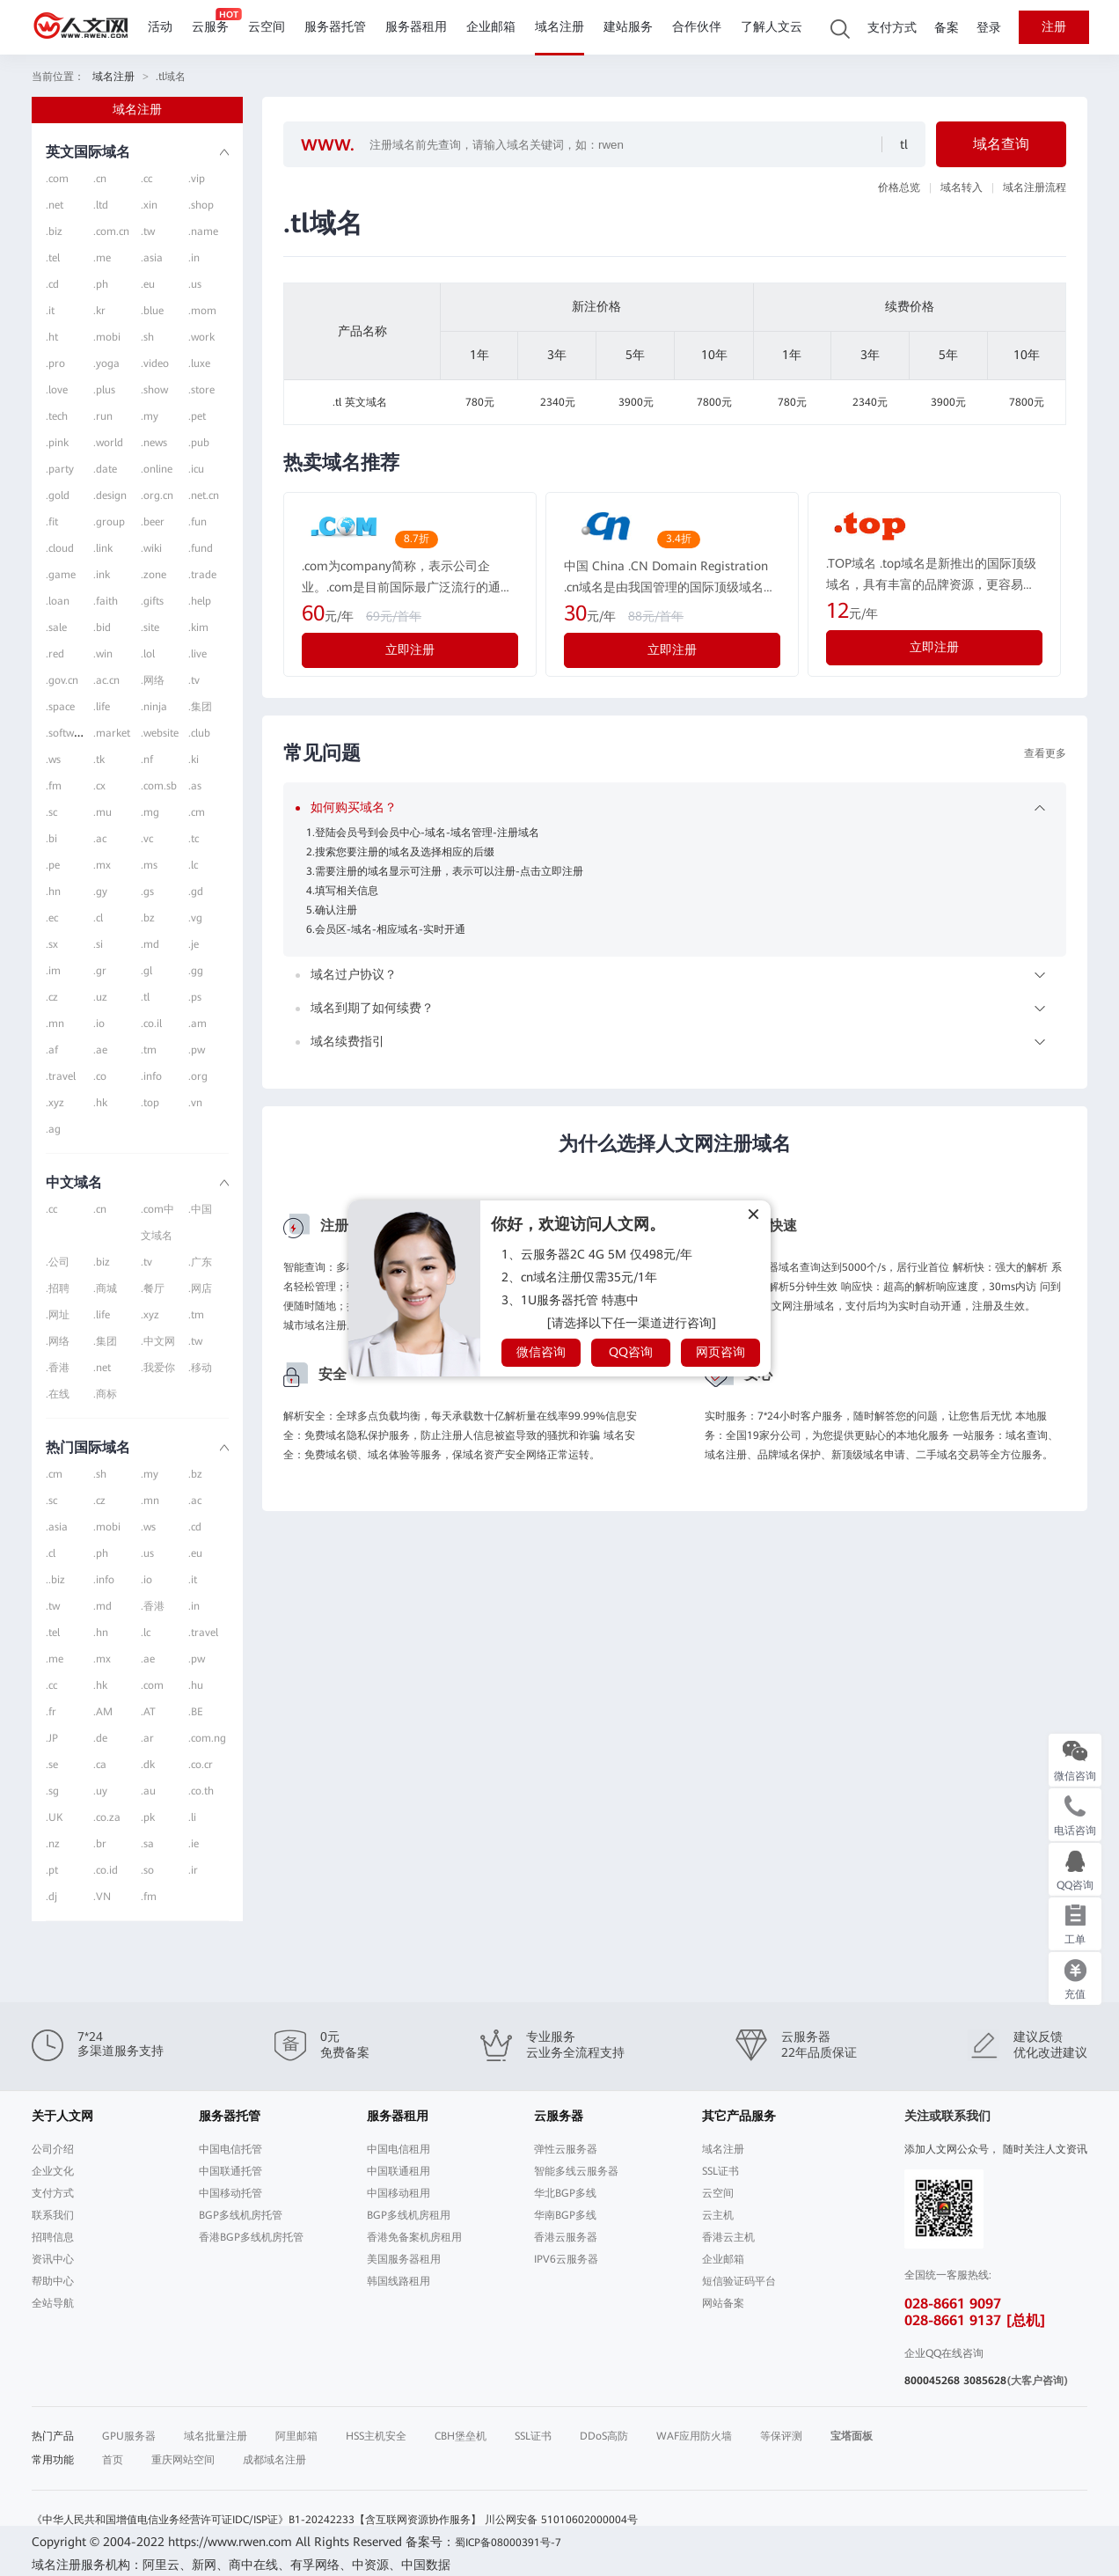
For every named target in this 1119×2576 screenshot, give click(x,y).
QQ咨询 (631, 1352)
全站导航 (53, 2303)
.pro (55, 363)
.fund (200, 548)
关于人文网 (62, 2116)
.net (54, 205)
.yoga (106, 363)
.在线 (57, 1394)
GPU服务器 (129, 2436)
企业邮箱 (491, 26)
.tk (99, 759)
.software (68, 733)
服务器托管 (335, 26)
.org (198, 1076)
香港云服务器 (565, 2237)
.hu (195, 1685)
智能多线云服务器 (576, 2171)
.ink (101, 575)
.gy (100, 891)
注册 (1054, 26)
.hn (53, 891)
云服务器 (558, 2116)
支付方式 (892, 27)
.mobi (107, 337)
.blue (152, 311)
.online (156, 469)
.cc (146, 178)
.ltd (100, 205)
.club (199, 733)
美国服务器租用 (404, 2259)
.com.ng (207, 1738)
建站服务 (628, 26)
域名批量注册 (215, 2436)
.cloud (60, 548)
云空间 (266, 26)
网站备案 (723, 2303)
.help (199, 601)
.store (201, 390)
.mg (150, 812)
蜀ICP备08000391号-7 (508, 2542)
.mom (202, 311)
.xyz (55, 1103)
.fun (197, 522)
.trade (202, 575)
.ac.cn (106, 680)
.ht (52, 337)
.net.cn (203, 495)
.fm (54, 786)
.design (110, 495)
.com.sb (159, 786)
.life (101, 707)
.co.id (105, 1870)
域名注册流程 (1034, 187)
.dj (51, 1896)
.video (155, 363)
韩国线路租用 (398, 2281)
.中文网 (158, 1341)
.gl (146, 971)
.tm (149, 1050)
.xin (149, 205)
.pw (196, 1050)
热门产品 (53, 2436)
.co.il (151, 1023)
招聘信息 (53, 2237)
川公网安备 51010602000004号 (561, 2520)
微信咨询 (541, 1352)
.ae (100, 1050)
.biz (54, 231)
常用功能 (53, 2460)
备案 (946, 27)
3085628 (984, 2380)
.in (194, 258)
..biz (55, 1580)
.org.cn (157, 495)
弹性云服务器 (565, 2149)
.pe (53, 865)
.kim (198, 627)
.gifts (152, 601)
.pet (197, 416)
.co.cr (200, 1764)
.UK (54, 1817)
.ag (53, 1129)
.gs (147, 891)
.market (111, 733)
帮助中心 (53, 2281)
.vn (195, 1103)
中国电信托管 (230, 2149)
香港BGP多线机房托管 (251, 2237)
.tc (193, 839)
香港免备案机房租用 (414, 2237)
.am (197, 1023)
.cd (52, 284)
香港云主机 (728, 2237)
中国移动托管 (230, 2193)
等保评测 (781, 2436)
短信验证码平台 (739, 2281)
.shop (201, 205)
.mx (102, 865)
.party (60, 469)
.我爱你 (158, 1367)
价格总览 (899, 187)
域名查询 (1001, 144)
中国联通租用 (398, 2171)
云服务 (210, 26)
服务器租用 (416, 26)
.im (53, 971)
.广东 (200, 1262)
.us (194, 284)
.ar (147, 1738)
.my (149, 416)
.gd (195, 891)
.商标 (105, 1394)
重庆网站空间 (183, 2460)
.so (147, 1870)
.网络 (153, 680)
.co (99, 1076)
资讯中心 (53, 2259)
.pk (148, 1817)
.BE (195, 1712)
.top (150, 1103)
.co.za (107, 1817)
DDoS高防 (604, 2436)
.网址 (57, 1315)
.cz (52, 997)
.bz (148, 918)
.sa (147, 1844)
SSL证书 (720, 2171)
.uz (100, 997)
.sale (56, 627)
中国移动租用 (398, 2193)
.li (192, 1817)
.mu (102, 812)
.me (102, 258)
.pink (57, 443)
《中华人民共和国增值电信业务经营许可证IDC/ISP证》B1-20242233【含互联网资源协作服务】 (256, 2520)
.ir (193, 1870)
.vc (147, 839)
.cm (196, 812)
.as (194, 786)
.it (50, 311)
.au (148, 1791)
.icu (196, 469)
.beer (153, 522)
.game (61, 575)
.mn (55, 1023)
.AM (103, 1712)
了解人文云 (771, 26)
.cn (99, 178)
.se (52, 1764)
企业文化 (53, 2171)
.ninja (154, 707)
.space (60, 707)
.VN (102, 1896)
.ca (99, 1764)
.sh (147, 337)
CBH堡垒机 (460, 2436)
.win (103, 654)
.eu (148, 284)
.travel (61, 1076)
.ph (100, 284)
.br (99, 1844)
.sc (51, 812)
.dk (148, 1764)
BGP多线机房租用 (408, 2215)
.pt (52, 1870)
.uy (100, 1791)
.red (55, 654)
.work (201, 337)
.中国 (200, 1209)
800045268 (932, 2380)
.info (151, 1076)
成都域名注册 (274, 2460)
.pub (198, 443)
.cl (98, 918)
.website (160, 733)
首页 (112, 2460)
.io (99, 1023)
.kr (99, 311)
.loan (57, 601)
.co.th (201, 1791)
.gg (195, 971)
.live (197, 654)
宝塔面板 (851, 2436)
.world (108, 443)
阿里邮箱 (296, 2436)
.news (154, 443)
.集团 (200, 707)
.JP (52, 1738)
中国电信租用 (398, 2149)
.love (57, 390)
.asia (152, 258)
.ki (193, 759)
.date (105, 469)
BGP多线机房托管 (240, 2215)
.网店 (200, 1288)
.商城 (105, 1288)
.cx (99, 786)
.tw (148, 231)
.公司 (57, 1262)
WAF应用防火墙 (694, 2436)
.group (109, 522)
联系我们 (53, 2215)
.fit (52, 522)
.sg (52, 1791)
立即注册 (410, 649)
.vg (195, 918)
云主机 (718, 2215)
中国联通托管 (230, 2171)
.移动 (200, 1367)
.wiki (151, 548)
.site (150, 627)
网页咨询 (720, 1352)
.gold (57, 495)
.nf (147, 759)
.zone (153, 575)
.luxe (199, 363)
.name (203, 231)
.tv (194, 680)
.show (154, 390)
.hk (100, 1103)
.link (103, 548)
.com (57, 178)
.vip (196, 178)
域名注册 (559, 26)
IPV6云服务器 (566, 2259)
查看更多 (1045, 753)
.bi (51, 839)
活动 (160, 26)
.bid (102, 627)
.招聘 (57, 1288)
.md (150, 944)
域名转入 (961, 187)
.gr (99, 971)
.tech (57, 416)
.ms (149, 865)
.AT (148, 1712)
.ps (194, 997)
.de (100, 1738)
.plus (104, 390)
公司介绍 (53, 2149)
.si (98, 944)
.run (103, 416)
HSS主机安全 (376, 2436)
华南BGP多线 (565, 2215)
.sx (52, 944)
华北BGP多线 (565, 2193)
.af (52, 1050)
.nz (53, 1844)
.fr (51, 1712)
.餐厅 (153, 1288)
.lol (148, 654)
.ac (99, 839)
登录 (988, 27)
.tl (145, 997)
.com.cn (111, 231)
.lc (193, 865)
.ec (52, 918)
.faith (105, 601)
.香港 (57, 1367)
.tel (53, 258)
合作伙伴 (696, 26)
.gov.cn (62, 680)
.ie (193, 1844)
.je (193, 944)
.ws (53, 759)
